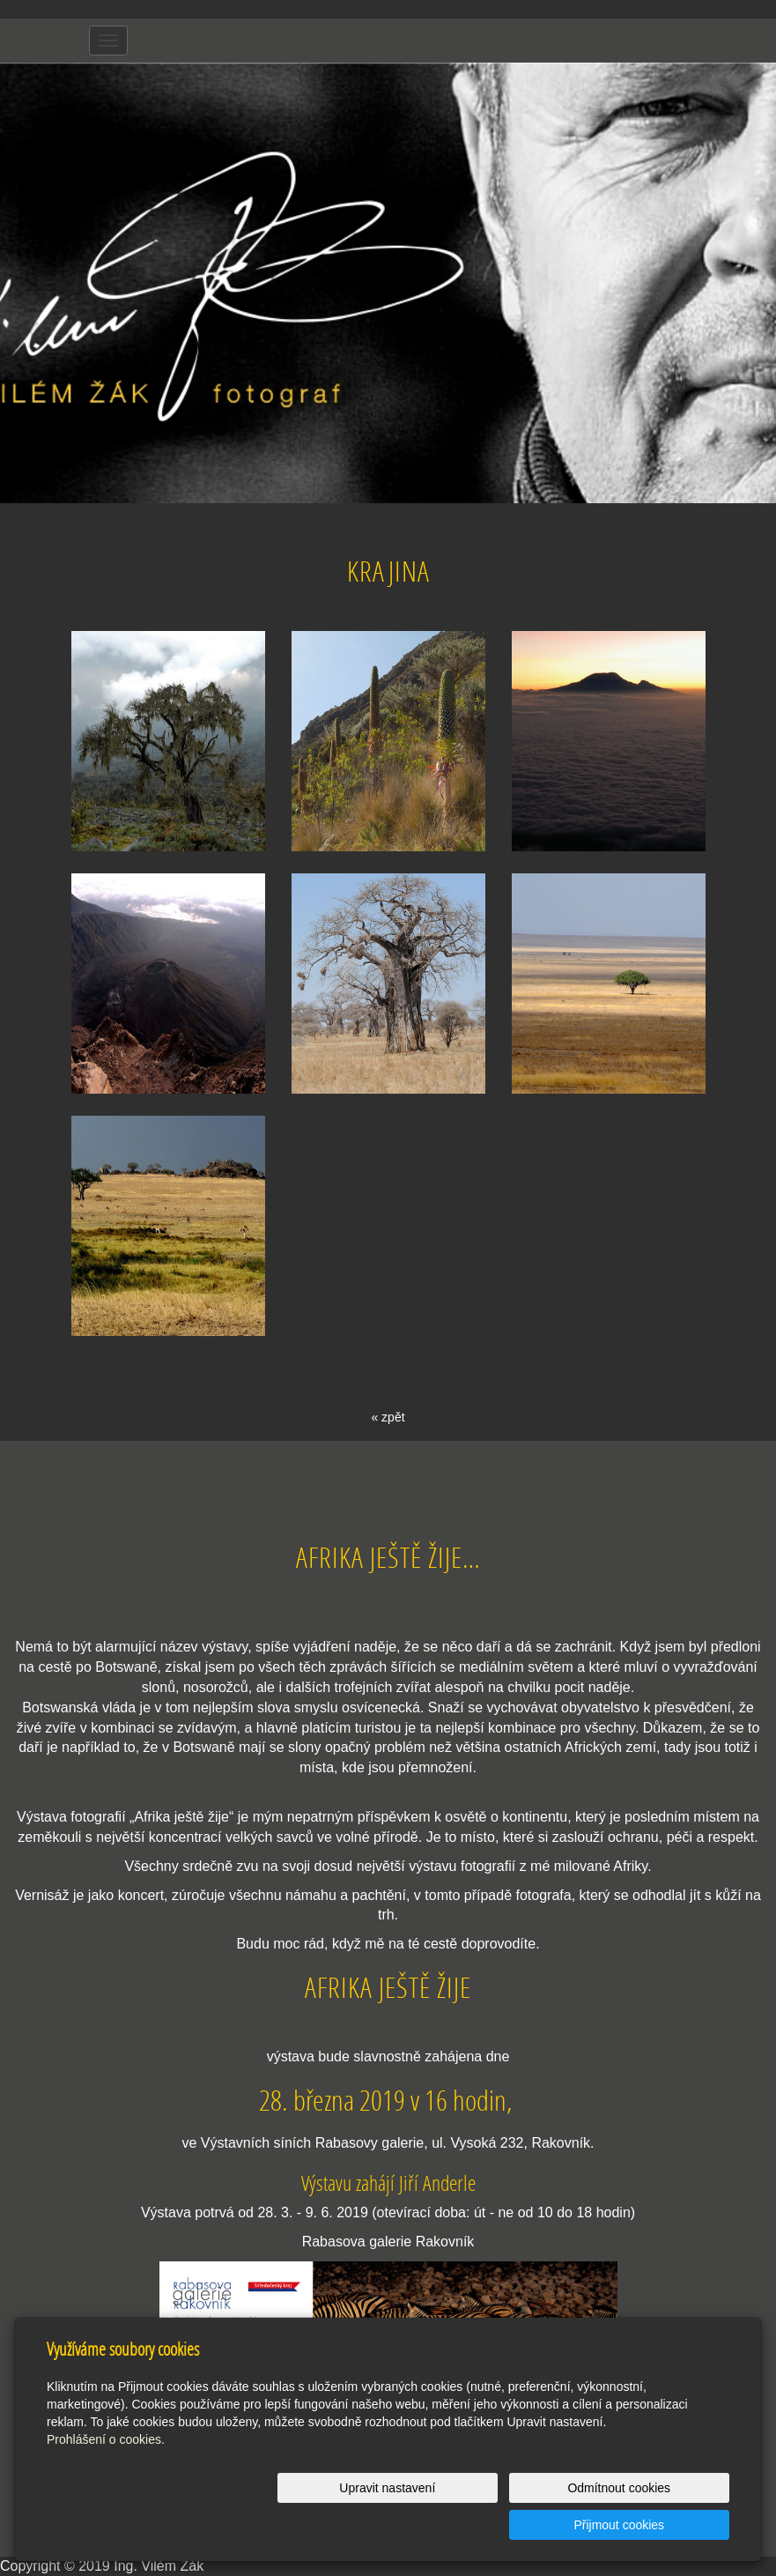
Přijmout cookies (662, 2525)
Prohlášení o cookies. (106, 2476)
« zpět (387, 1417)
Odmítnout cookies (516, 2525)
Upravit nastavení (370, 2525)
